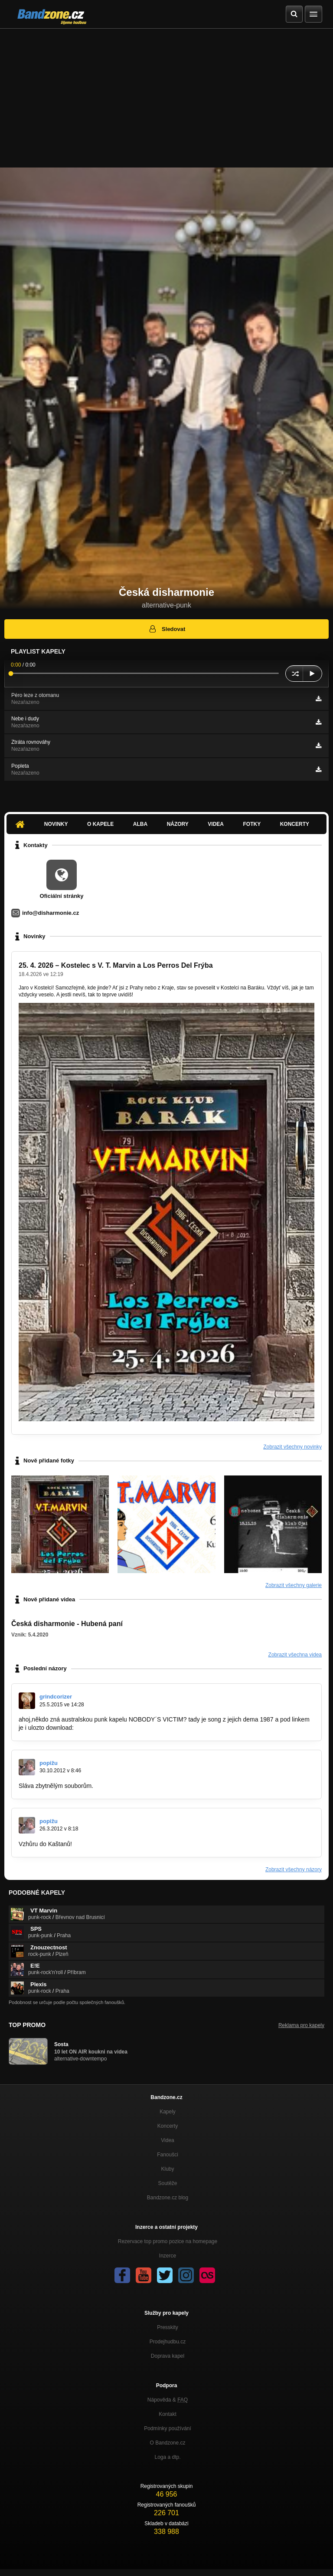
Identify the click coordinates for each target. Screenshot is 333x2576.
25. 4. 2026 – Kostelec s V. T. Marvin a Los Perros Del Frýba (116, 965)
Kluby (167, 2169)
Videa (216, 824)
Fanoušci (167, 2155)
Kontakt (167, 2414)
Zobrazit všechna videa (295, 1655)
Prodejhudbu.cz (168, 2342)
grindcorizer (55, 1696)
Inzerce (167, 2256)
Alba (140, 824)
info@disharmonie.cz (50, 913)
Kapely (168, 2112)
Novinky (56, 824)
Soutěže (167, 2183)
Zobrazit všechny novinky (292, 1447)
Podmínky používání (167, 2428)
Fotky (252, 824)
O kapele (100, 824)
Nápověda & (167, 2400)
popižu (48, 1763)
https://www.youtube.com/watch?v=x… (127, 1727)
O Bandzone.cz (167, 2443)
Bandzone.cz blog (167, 2198)
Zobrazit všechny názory (293, 1869)
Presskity (167, 2327)
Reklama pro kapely (301, 2025)
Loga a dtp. (167, 2457)
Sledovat (167, 629)
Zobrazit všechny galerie (293, 1585)
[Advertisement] (166, 93)
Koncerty (294, 824)
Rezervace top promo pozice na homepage (167, 2241)
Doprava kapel (167, 2356)
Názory (178, 824)
